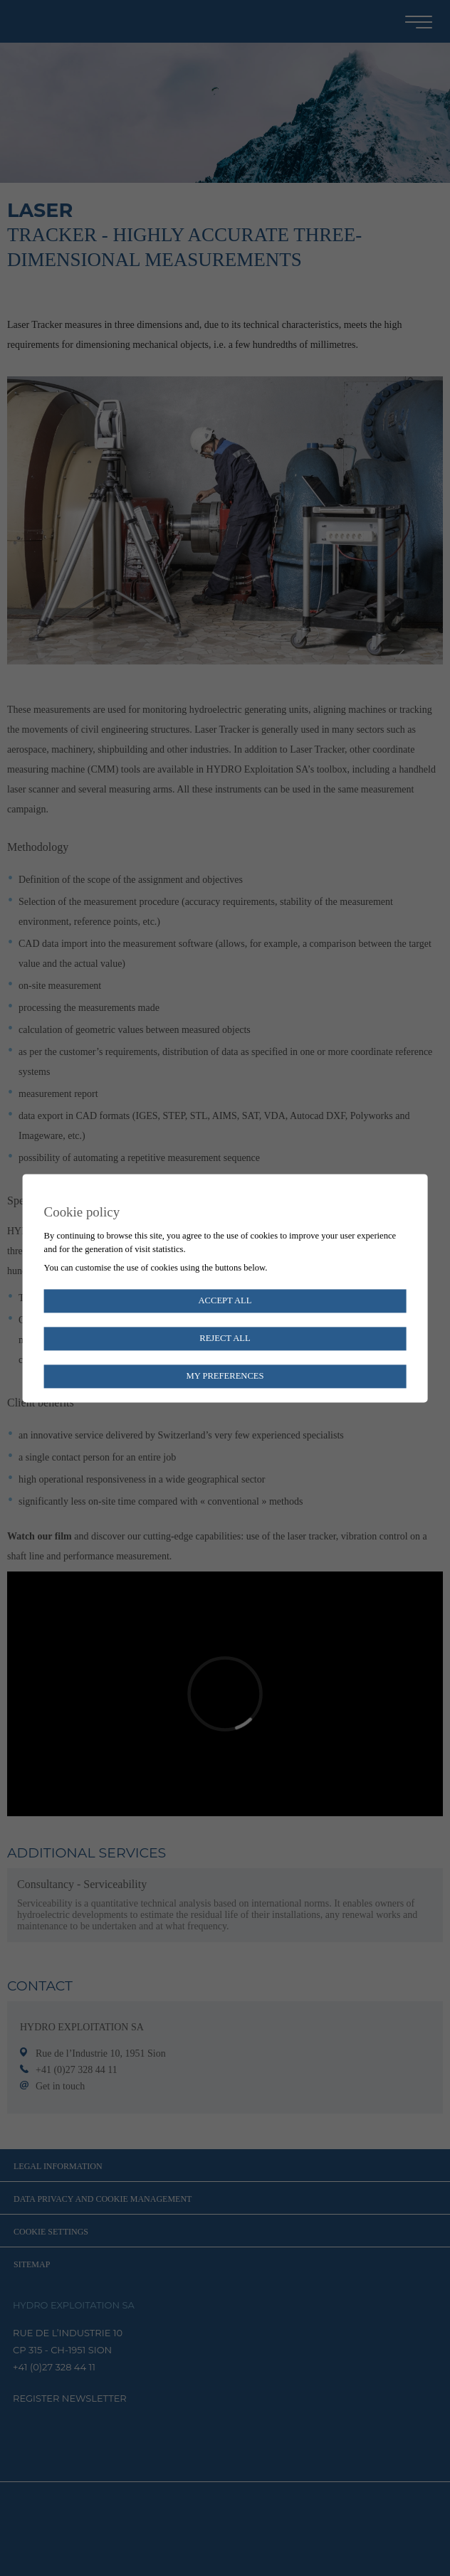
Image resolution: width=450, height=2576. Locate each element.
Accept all (224, 1300)
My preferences (224, 1376)
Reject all (225, 1338)
